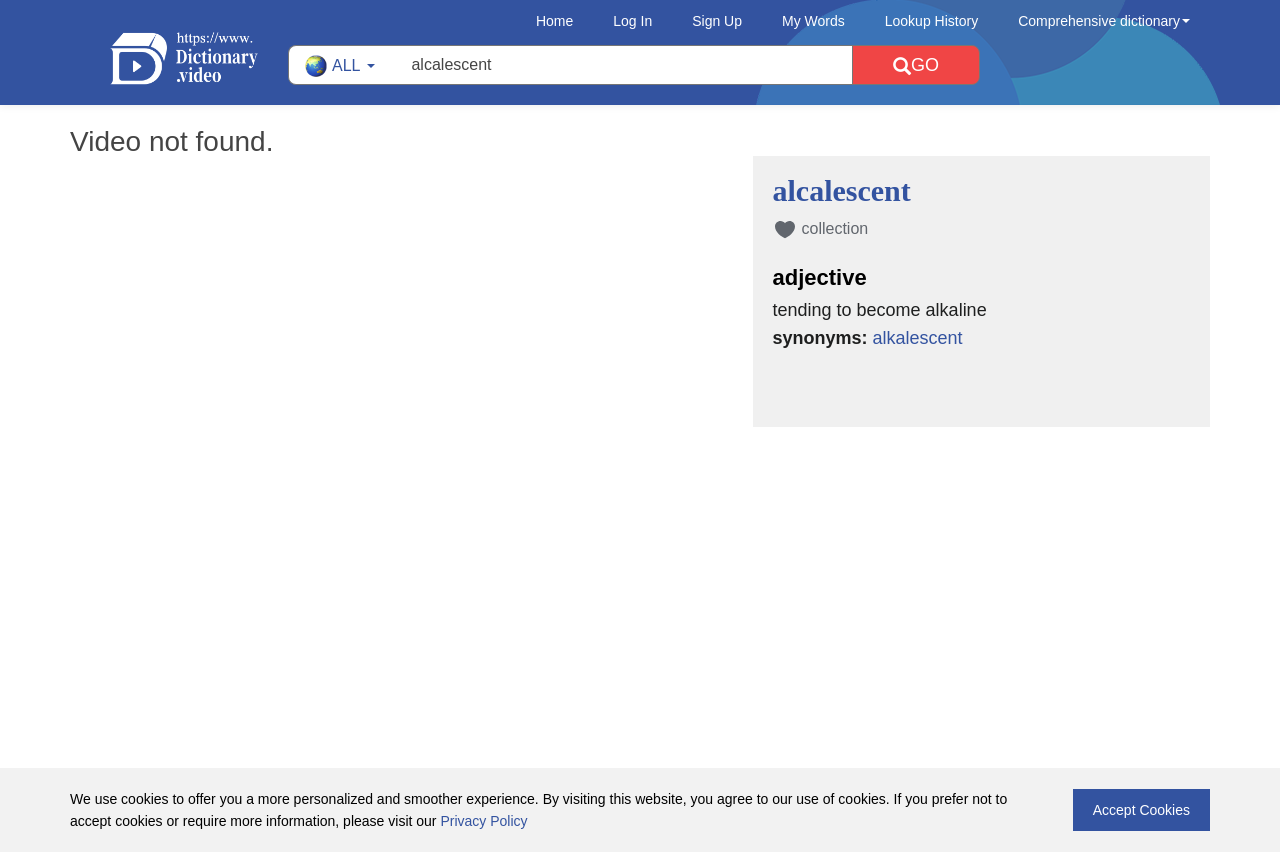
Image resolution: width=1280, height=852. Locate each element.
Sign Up (717, 21)
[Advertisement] (640, 557)
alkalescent (918, 338)
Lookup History (931, 21)
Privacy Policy (483, 821)
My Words (813, 21)
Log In (632, 21)
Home (554, 21)
